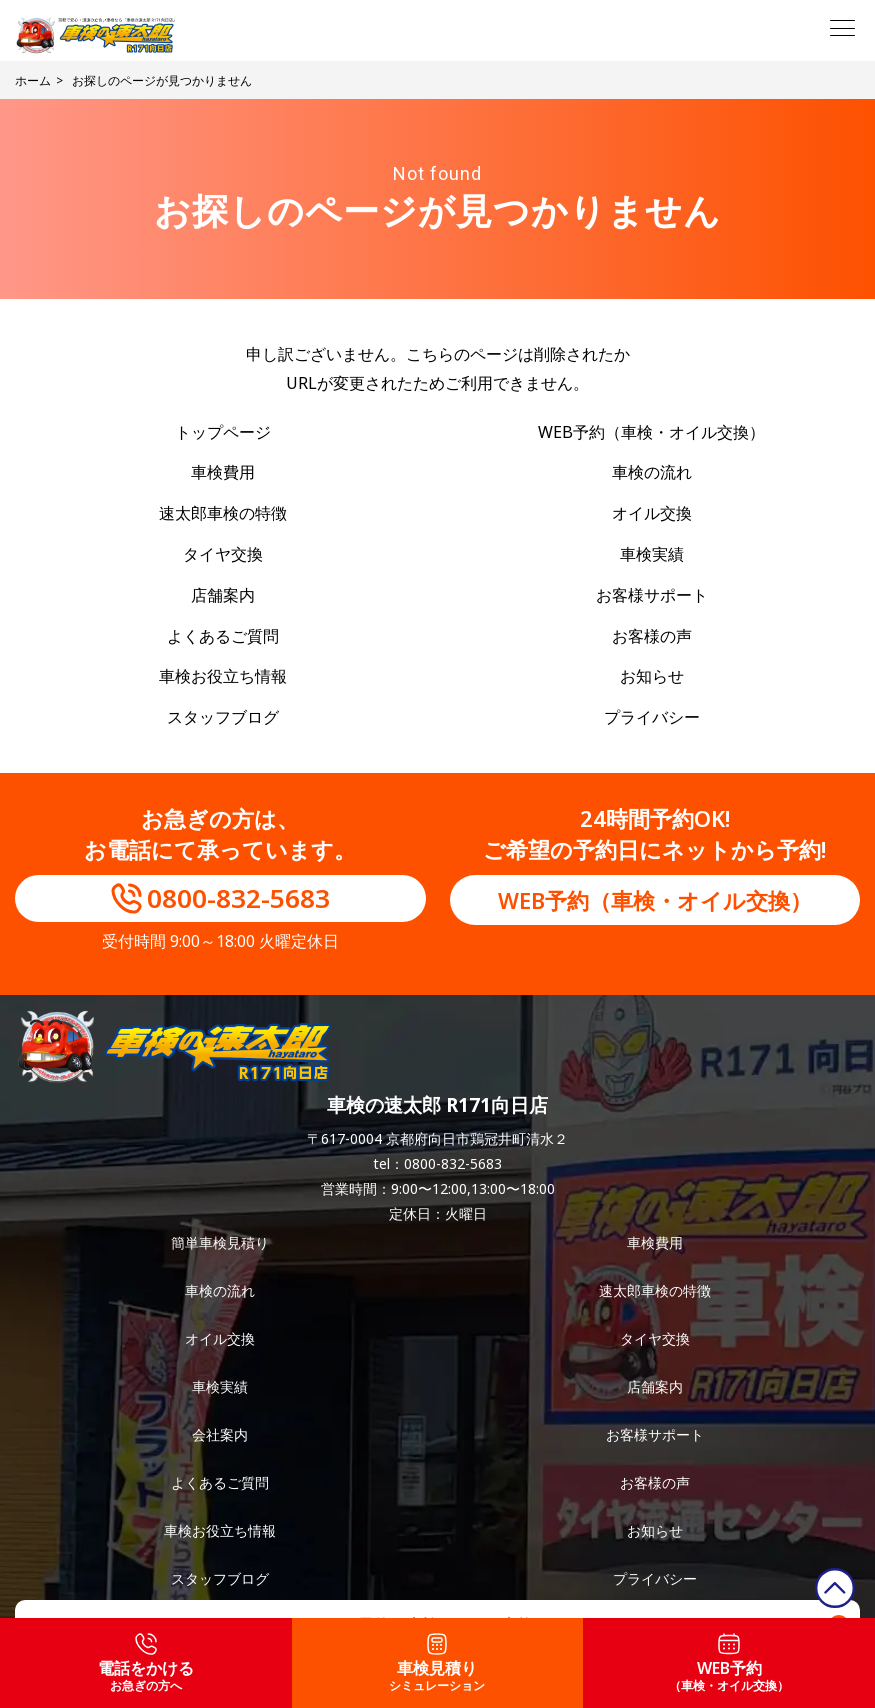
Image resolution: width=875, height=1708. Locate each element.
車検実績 (652, 554)
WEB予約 (729, 1663)
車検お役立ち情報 (223, 676)
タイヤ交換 (223, 554)
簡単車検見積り (220, 1242)
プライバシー (652, 717)
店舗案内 (223, 595)
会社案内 (220, 1434)
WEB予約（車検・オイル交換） (651, 432)
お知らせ (652, 676)
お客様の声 (652, 636)
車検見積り (437, 1663)
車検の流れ (652, 472)
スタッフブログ (223, 717)
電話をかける (146, 1663)
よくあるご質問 (223, 636)
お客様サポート (652, 595)
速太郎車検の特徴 (223, 513)
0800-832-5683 (238, 898)
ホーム (33, 80)
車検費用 (223, 472)
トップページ (223, 432)
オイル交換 (652, 513)
